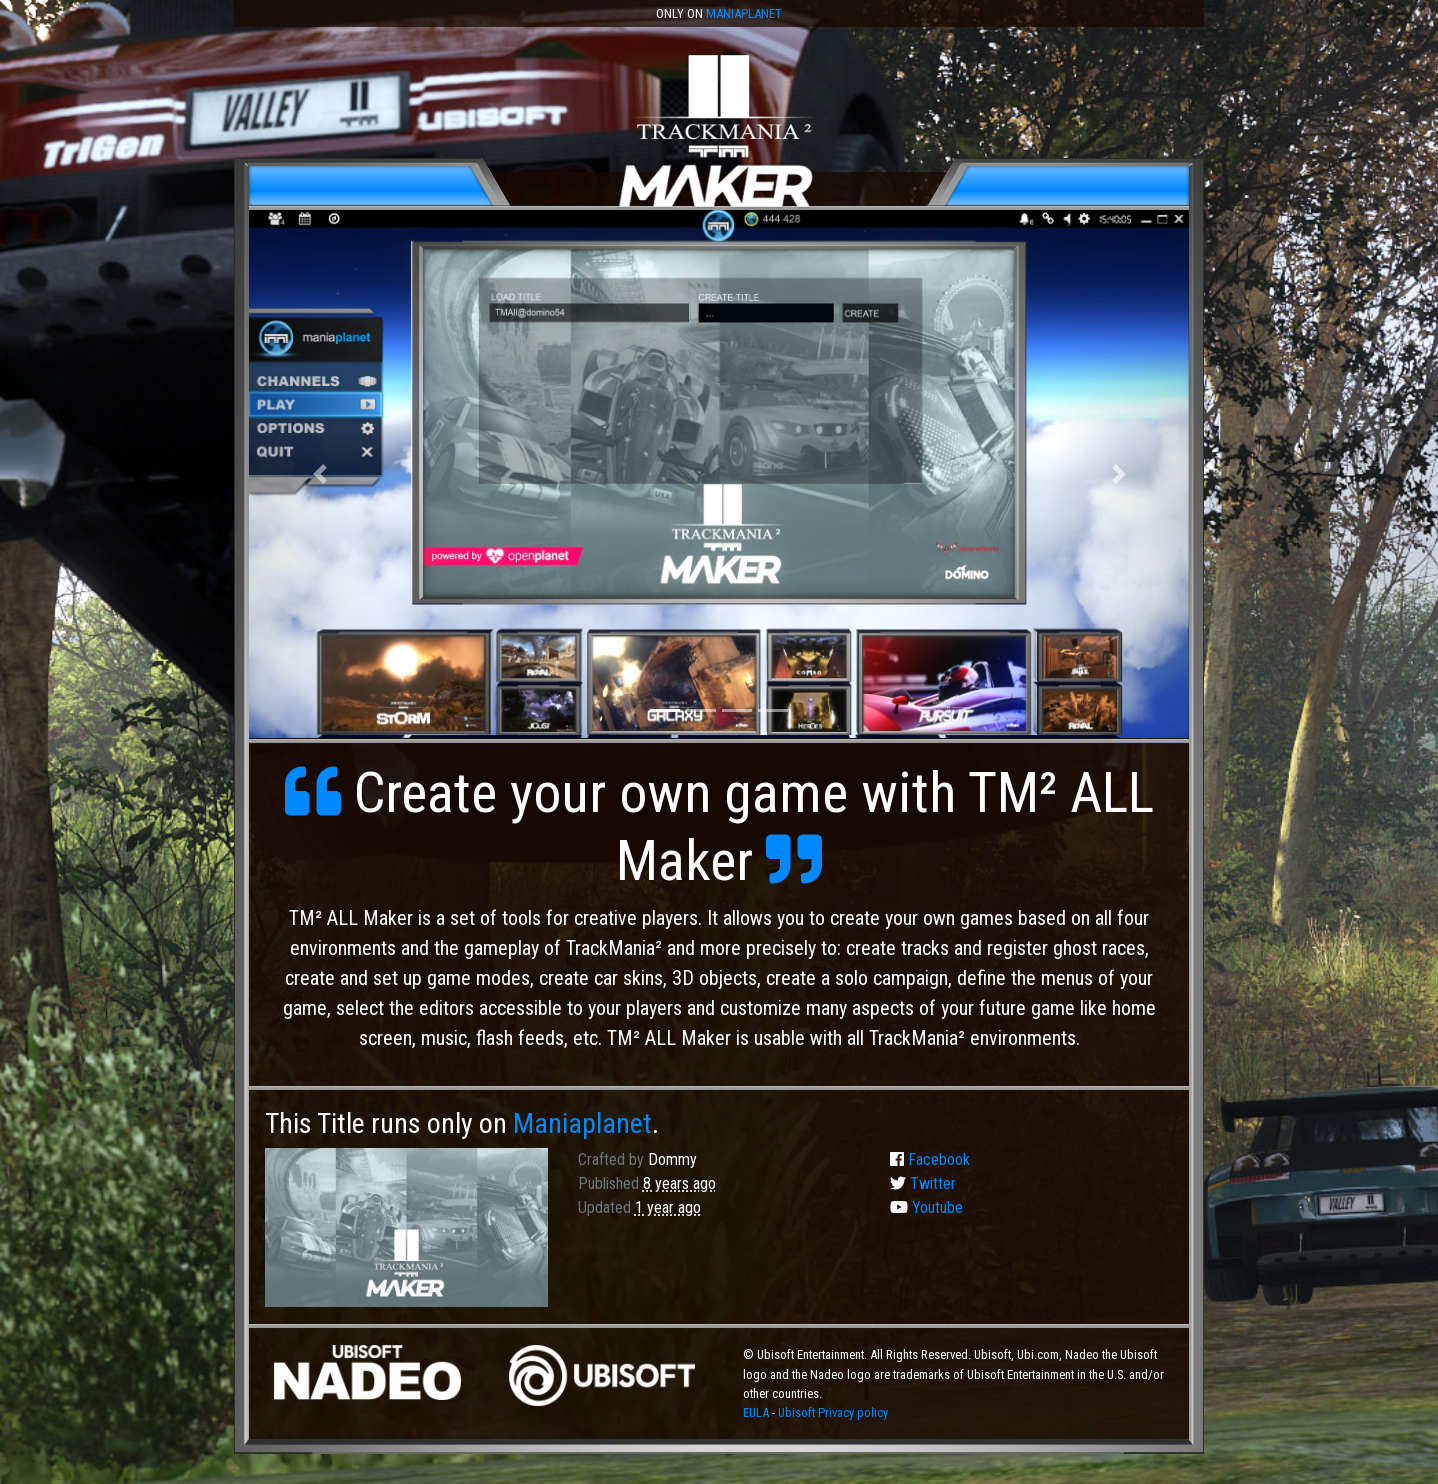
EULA (757, 1412)
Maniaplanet (744, 13)
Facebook (930, 1159)
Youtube (926, 1207)
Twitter (923, 1183)
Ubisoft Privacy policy (833, 1412)
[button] (319, 474)
